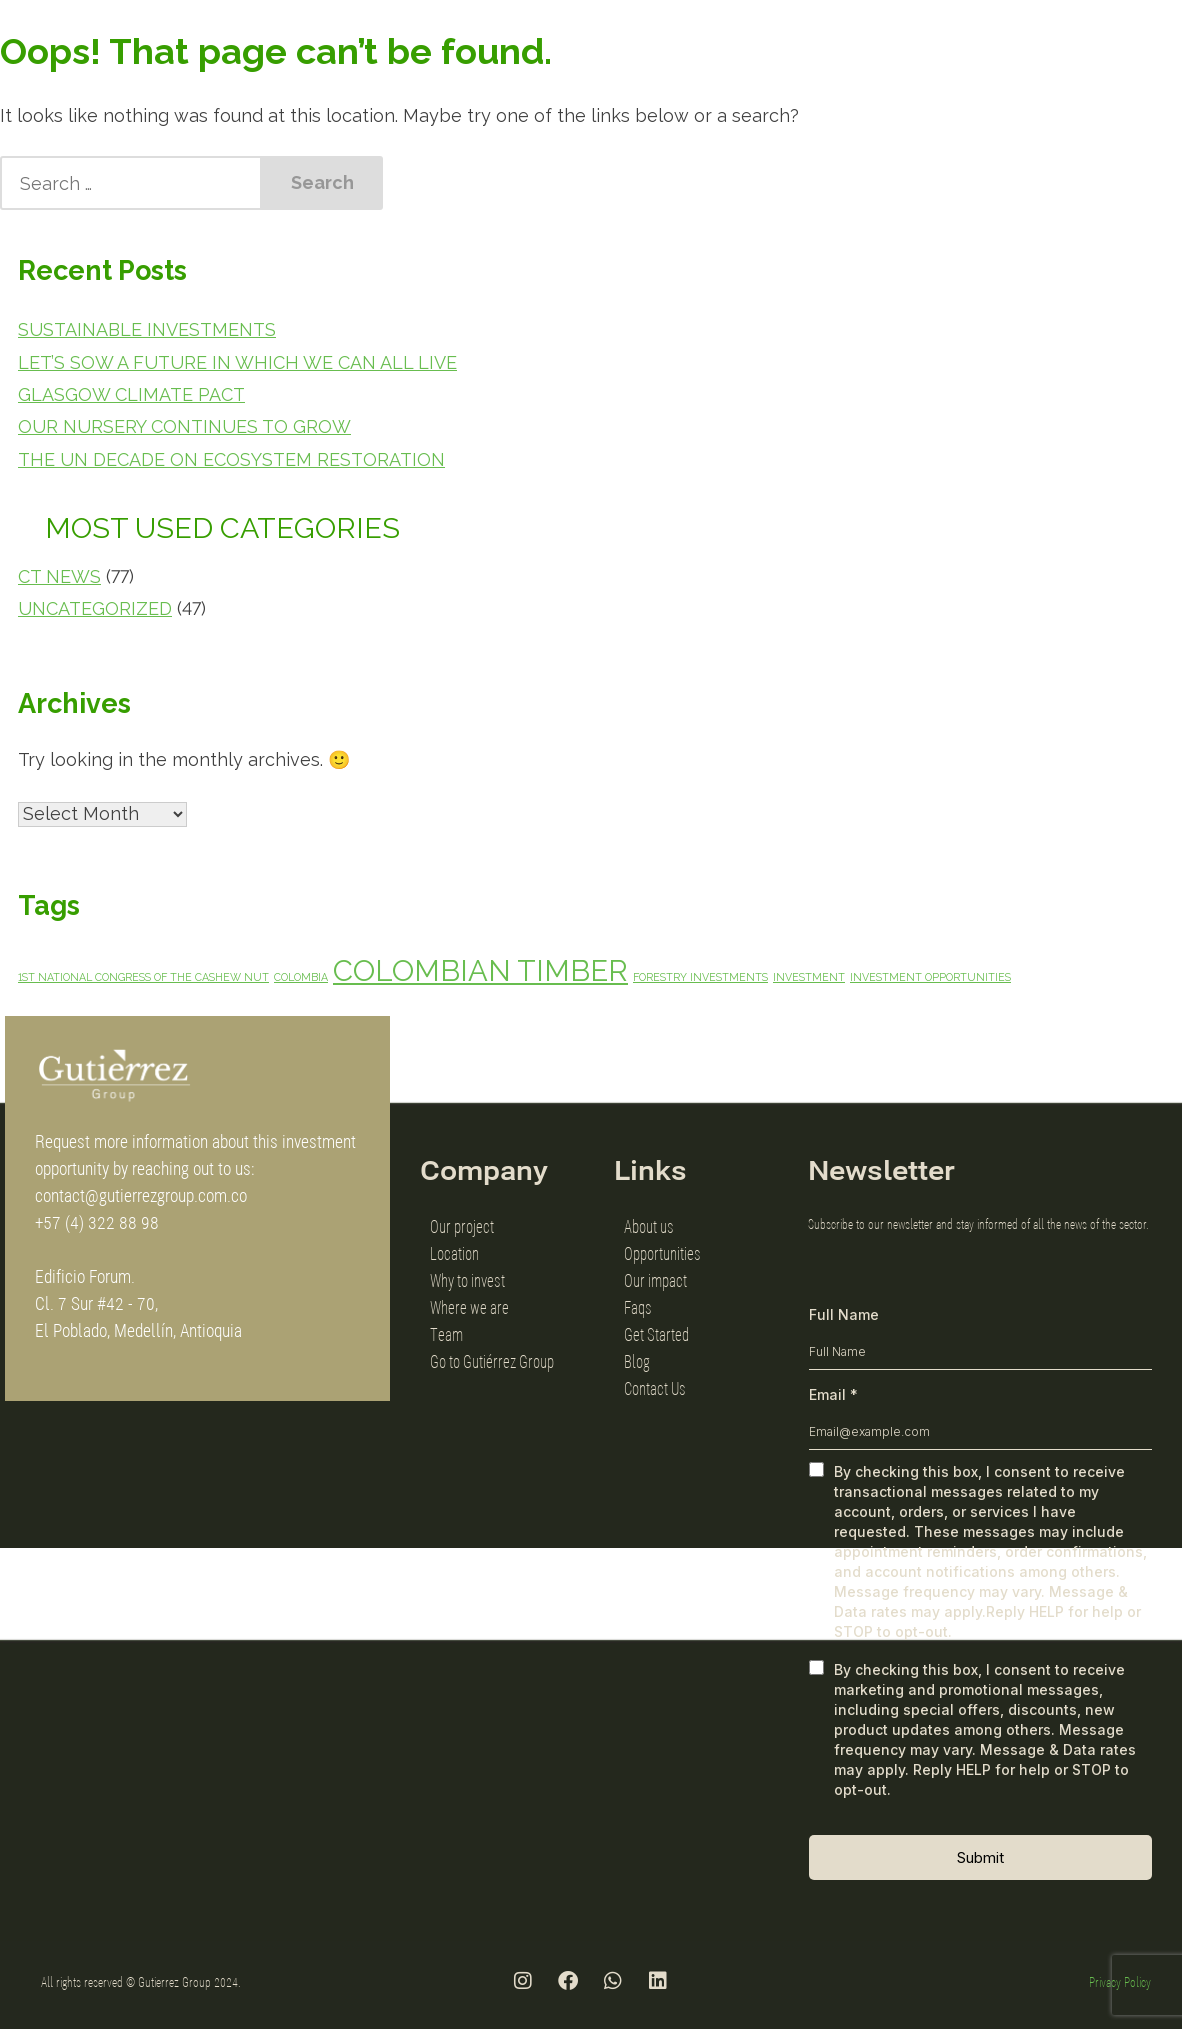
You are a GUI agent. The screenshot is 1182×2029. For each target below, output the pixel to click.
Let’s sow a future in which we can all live (237, 362)
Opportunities (662, 1253)
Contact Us (655, 1388)
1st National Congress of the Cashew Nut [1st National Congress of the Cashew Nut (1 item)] (143, 977)
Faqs (638, 1307)
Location (454, 1253)
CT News (59, 576)
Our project (462, 1226)
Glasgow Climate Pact (131, 394)
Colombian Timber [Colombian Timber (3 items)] (480, 970)
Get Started (656, 1334)
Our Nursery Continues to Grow (184, 426)
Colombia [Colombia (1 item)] (301, 977)
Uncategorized (95, 608)
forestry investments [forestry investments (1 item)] (700, 977)
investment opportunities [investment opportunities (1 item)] (930, 977)
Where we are (469, 1307)
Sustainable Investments (147, 329)
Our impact (655, 1280)
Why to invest (467, 1280)
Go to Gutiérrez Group (492, 1361)
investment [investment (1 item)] (809, 977)
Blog (637, 1361)
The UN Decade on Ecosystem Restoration (231, 459)
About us (649, 1226)
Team (446, 1334)
